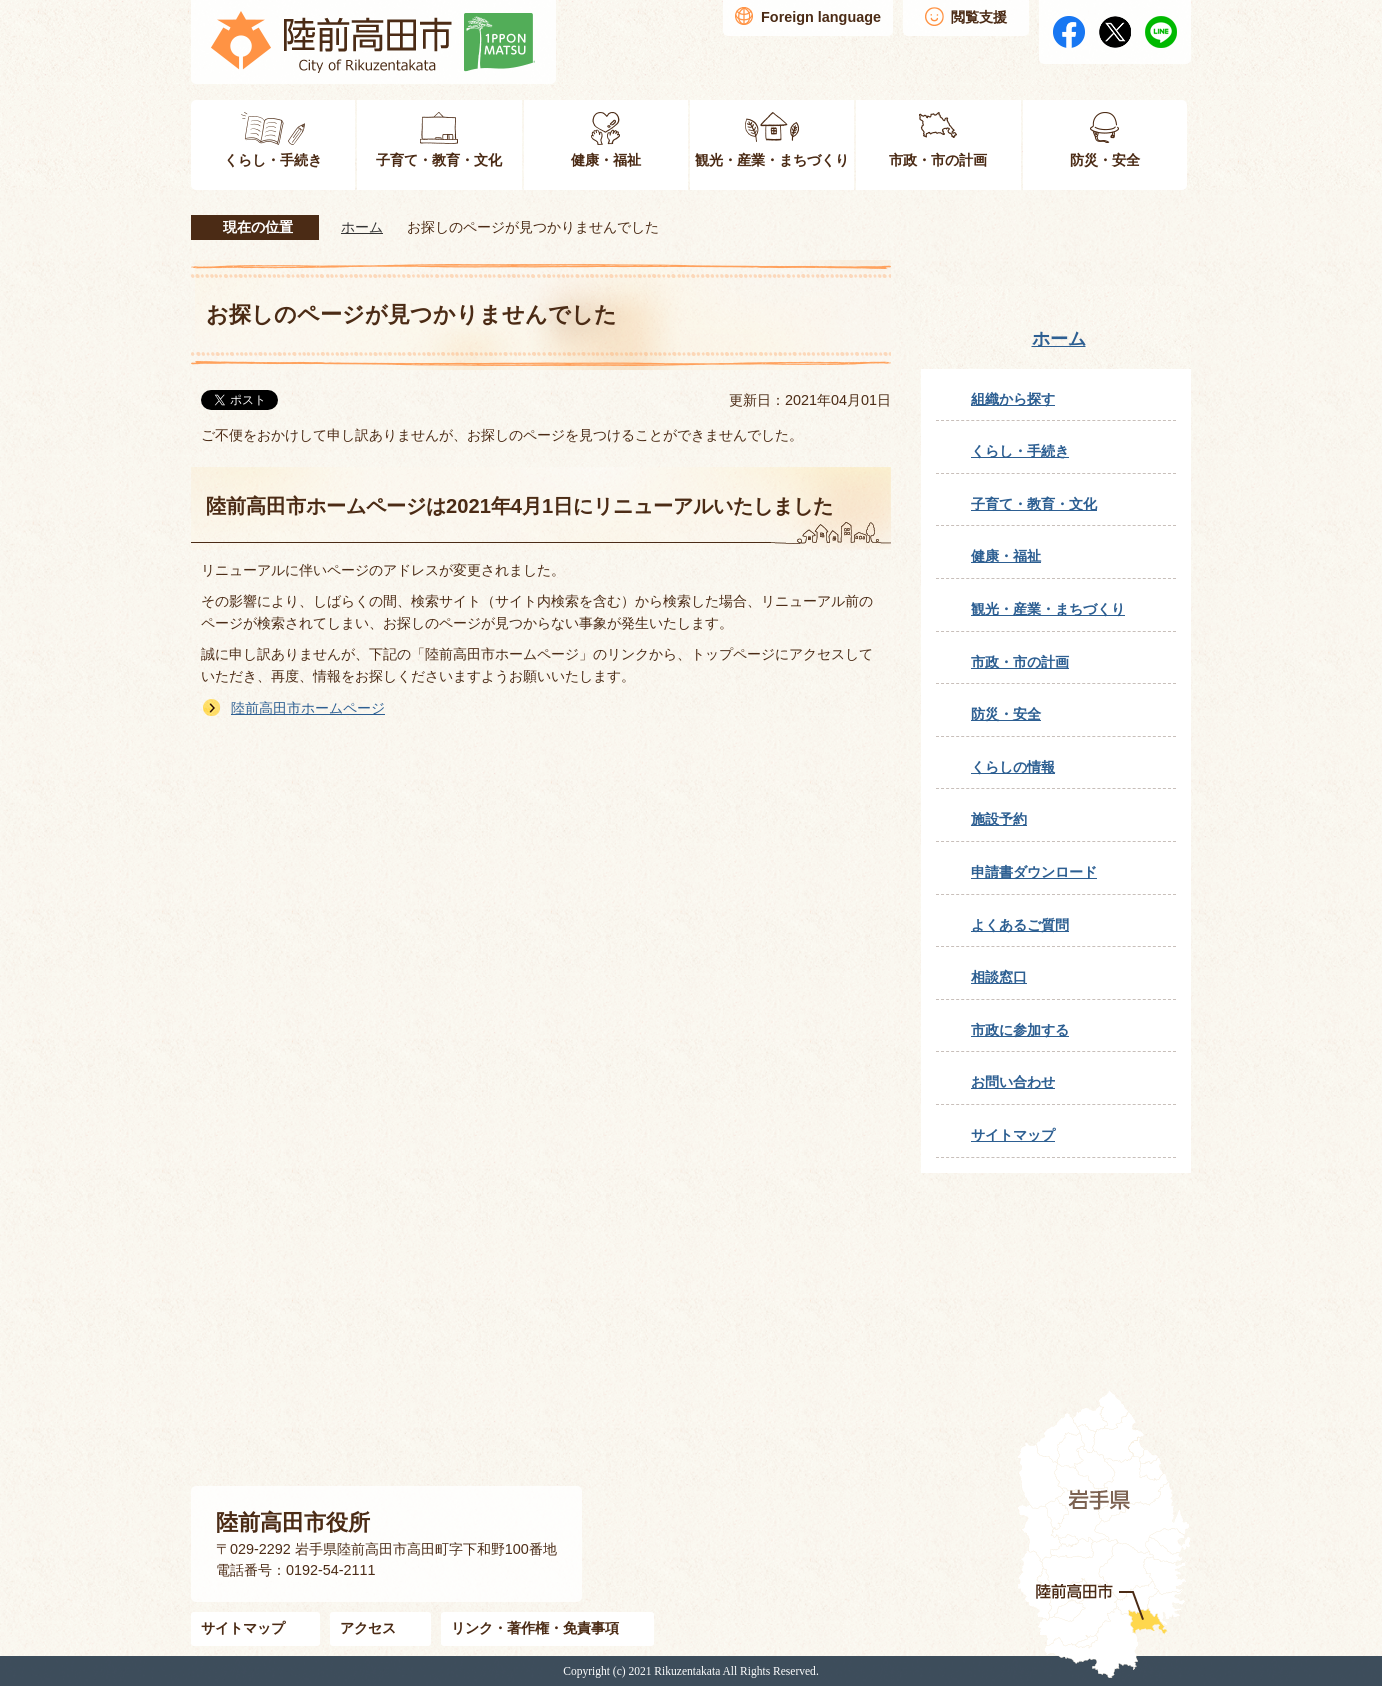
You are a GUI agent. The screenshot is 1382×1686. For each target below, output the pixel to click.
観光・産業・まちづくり (1048, 609)
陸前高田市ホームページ (308, 708)
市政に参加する (1020, 1030)
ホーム (362, 227)
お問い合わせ (1013, 1082)
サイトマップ (1013, 1135)
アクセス (368, 1628)
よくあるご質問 (1020, 925)
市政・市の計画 (1020, 662)
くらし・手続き (1020, 451)
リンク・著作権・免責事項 (535, 1628)
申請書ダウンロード (1034, 872)
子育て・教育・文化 (1034, 504)
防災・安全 (1006, 714)
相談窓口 (999, 977)
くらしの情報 (1013, 767)
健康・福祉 (1006, 556)
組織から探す (1013, 399)
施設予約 (999, 819)
